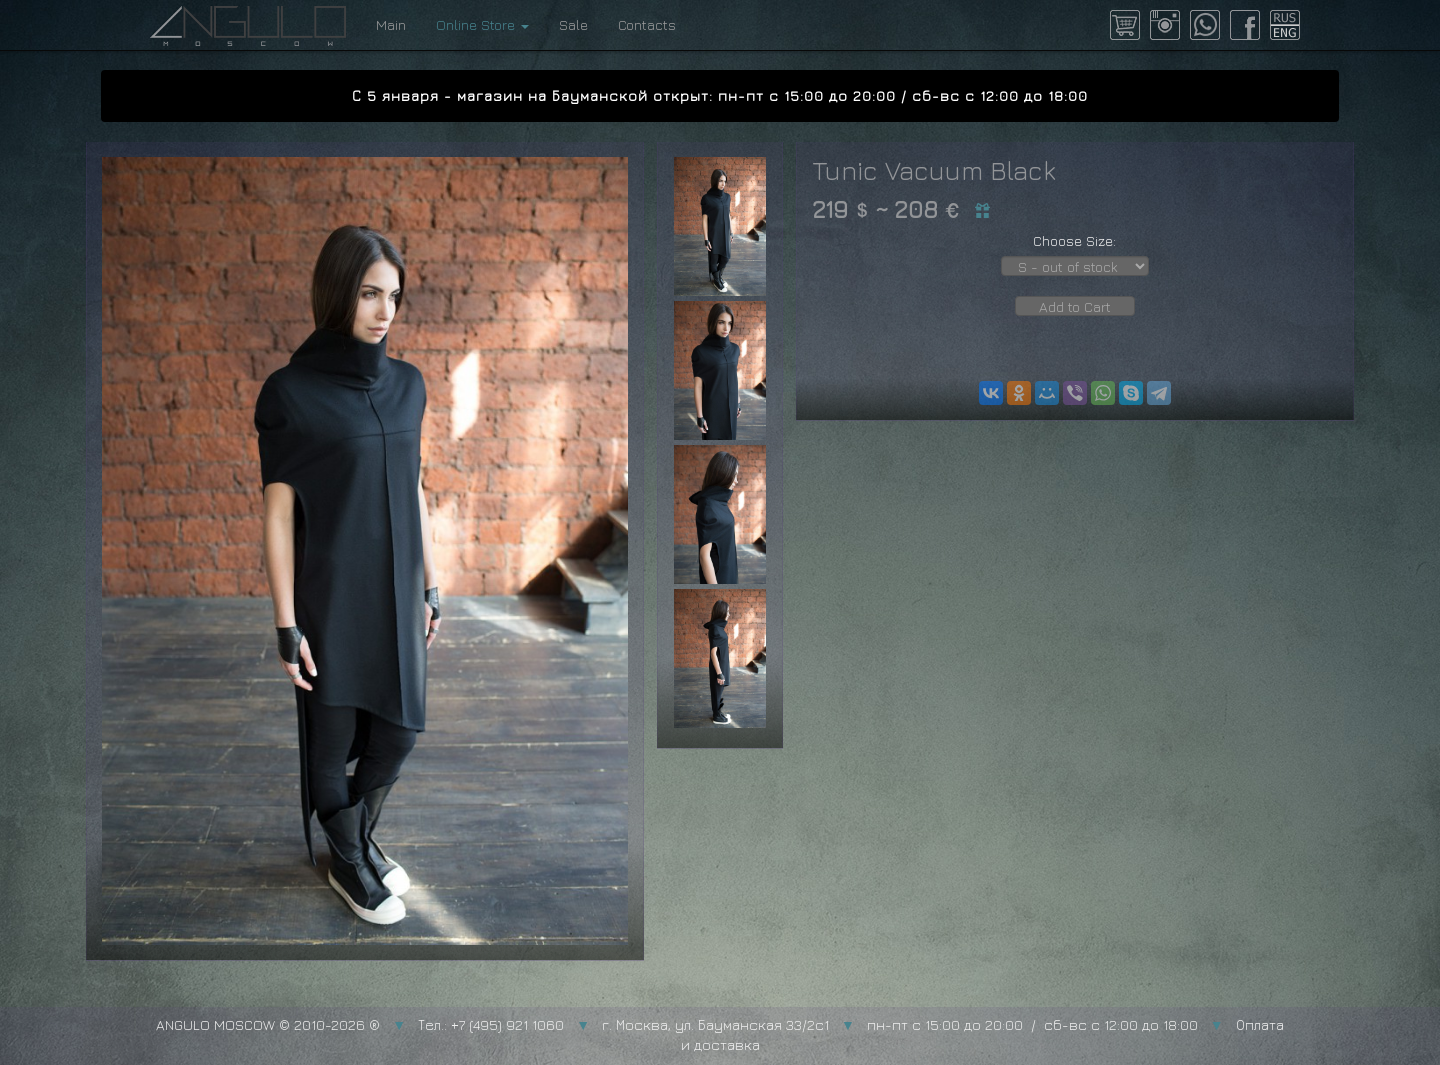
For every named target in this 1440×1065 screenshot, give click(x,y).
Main (391, 24)
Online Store (482, 24)
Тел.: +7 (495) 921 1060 (491, 1024)
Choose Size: (1074, 240)
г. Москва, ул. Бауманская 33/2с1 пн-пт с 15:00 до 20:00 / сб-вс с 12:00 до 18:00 (900, 1024)
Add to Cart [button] (1075, 306)
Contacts (647, 24)
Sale (573, 24)
